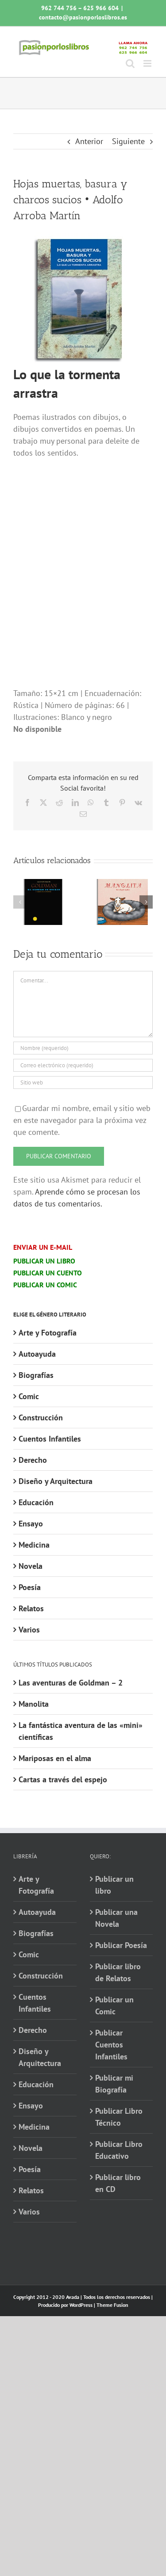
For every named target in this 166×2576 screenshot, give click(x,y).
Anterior (89, 141)
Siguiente (128, 141)
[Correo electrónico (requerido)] (83, 1065)
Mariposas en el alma (55, 1758)
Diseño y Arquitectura (56, 1481)
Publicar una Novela (116, 1918)
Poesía (30, 1587)
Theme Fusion (112, 2305)
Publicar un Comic (114, 2005)
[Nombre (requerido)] (83, 1048)
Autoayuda (37, 1354)
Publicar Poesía (121, 1945)
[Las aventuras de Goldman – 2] (43, 884)
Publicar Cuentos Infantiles (111, 2045)
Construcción (41, 1417)
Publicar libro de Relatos (118, 1972)
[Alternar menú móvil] (148, 63)
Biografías (36, 1375)
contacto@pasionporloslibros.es (83, 17)
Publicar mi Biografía (114, 2084)
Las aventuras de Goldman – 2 (71, 1683)
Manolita (34, 1704)
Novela (30, 1566)
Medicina (34, 1545)
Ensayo (31, 1523)
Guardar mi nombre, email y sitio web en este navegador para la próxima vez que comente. (82, 1120)
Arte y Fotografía (48, 1333)
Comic (29, 1396)
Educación (36, 1502)
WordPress (81, 2305)
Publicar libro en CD (118, 2183)
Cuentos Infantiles (50, 1439)
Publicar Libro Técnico (119, 2117)
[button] (20, 902)
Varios (29, 1630)
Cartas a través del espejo (63, 1779)
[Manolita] (123, 884)
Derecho (33, 1460)
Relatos (31, 1608)
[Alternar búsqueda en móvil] (130, 63)
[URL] (83, 1082)
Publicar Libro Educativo (119, 2150)
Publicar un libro (114, 1885)
